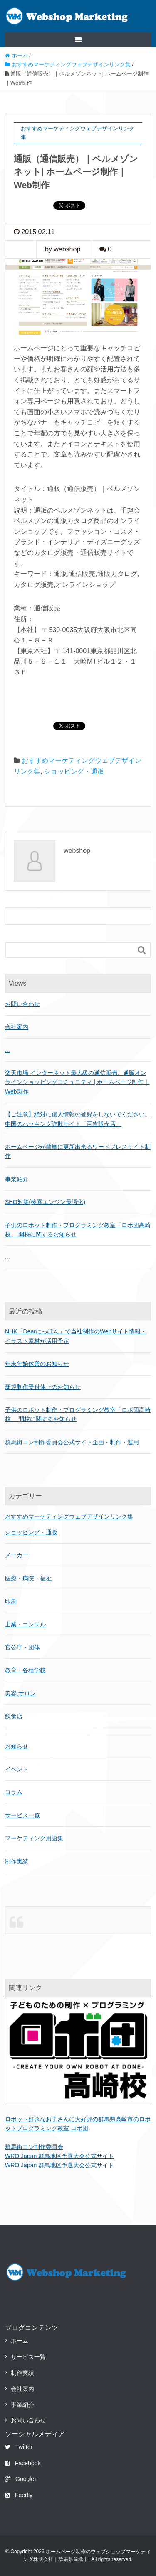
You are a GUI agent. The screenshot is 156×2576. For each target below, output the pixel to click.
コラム (13, 1792)
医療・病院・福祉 (28, 1578)
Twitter (18, 2447)
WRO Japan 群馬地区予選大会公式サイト (59, 2156)
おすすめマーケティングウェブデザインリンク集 (69, 1516)
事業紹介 (16, 1179)
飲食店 (13, 1716)
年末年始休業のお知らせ (37, 1363)
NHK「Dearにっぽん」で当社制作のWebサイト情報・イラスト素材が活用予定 (75, 1336)
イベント (16, 1769)
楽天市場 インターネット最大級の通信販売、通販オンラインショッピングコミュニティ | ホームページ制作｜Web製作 (77, 1082)
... (7, 1050)
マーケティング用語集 (34, 1838)
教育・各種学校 (25, 1670)
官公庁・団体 (22, 1647)
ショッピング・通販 (74, 771)
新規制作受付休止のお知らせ (43, 1387)
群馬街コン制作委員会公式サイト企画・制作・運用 (72, 1442)
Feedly (18, 2495)
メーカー (16, 1555)
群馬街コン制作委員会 (34, 2147)
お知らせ (16, 1746)
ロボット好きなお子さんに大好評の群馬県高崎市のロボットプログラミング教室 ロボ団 (78, 2124)
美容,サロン (20, 1693)
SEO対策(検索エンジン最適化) (45, 1202)
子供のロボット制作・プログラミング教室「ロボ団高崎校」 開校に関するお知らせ (78, 1414)
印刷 (11, 1601)
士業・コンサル (25, 1624)
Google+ (21, 2479)
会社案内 (16, 1026)
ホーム (19, 2340)
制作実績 (16, 1861)
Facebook (22, 2463)
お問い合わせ (22, 1004)
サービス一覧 (22, 1815)
